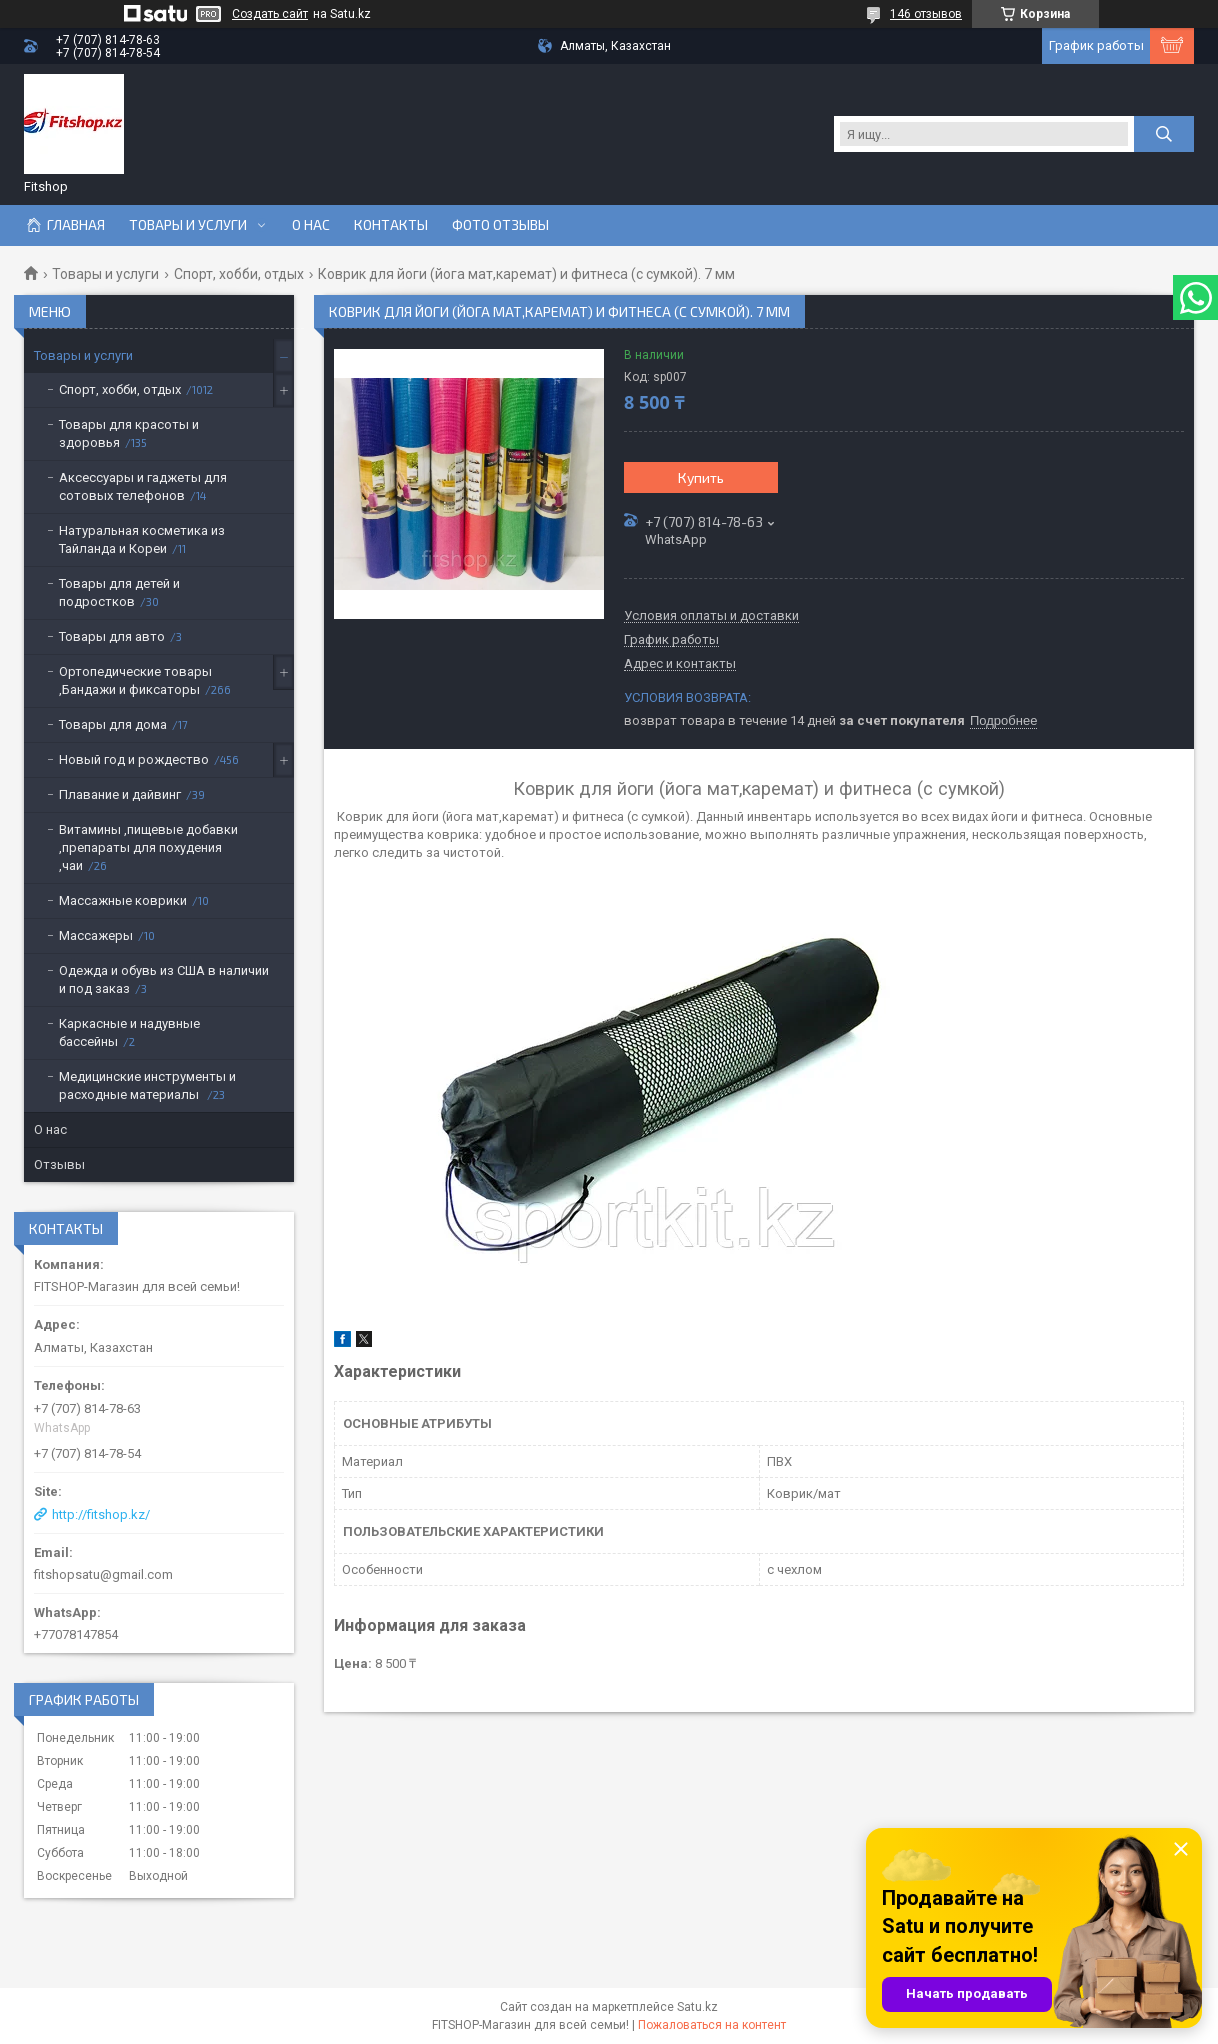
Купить (701, 477)
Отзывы (59, 1164)
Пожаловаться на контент (712, 2025)
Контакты (391, 225)
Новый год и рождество (134, 759)
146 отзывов (926, 14)
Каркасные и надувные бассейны (129, 1032)
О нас (311, 225)
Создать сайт (270, 14)
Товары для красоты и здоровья (129, 433)
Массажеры (96, 935)
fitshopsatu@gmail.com (103, 1574)
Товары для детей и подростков (119, 592)
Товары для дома (113, 724)
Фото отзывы (500, 225)
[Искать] (1164, 134)
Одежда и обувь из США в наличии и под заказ (164, 979)
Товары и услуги (188, 225)
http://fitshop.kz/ (101, 1514)
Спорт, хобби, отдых (239, 274)
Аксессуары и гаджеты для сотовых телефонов (143, 486)
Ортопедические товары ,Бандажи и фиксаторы (135, 680)
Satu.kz (697, 2007)
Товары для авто (112, 636)
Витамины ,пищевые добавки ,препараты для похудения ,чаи (148, 847)
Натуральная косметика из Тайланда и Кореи (142, 539)
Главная (76, 225)
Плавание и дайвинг (120, 794)
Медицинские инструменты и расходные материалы (147, 1085)
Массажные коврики (123, 900)
